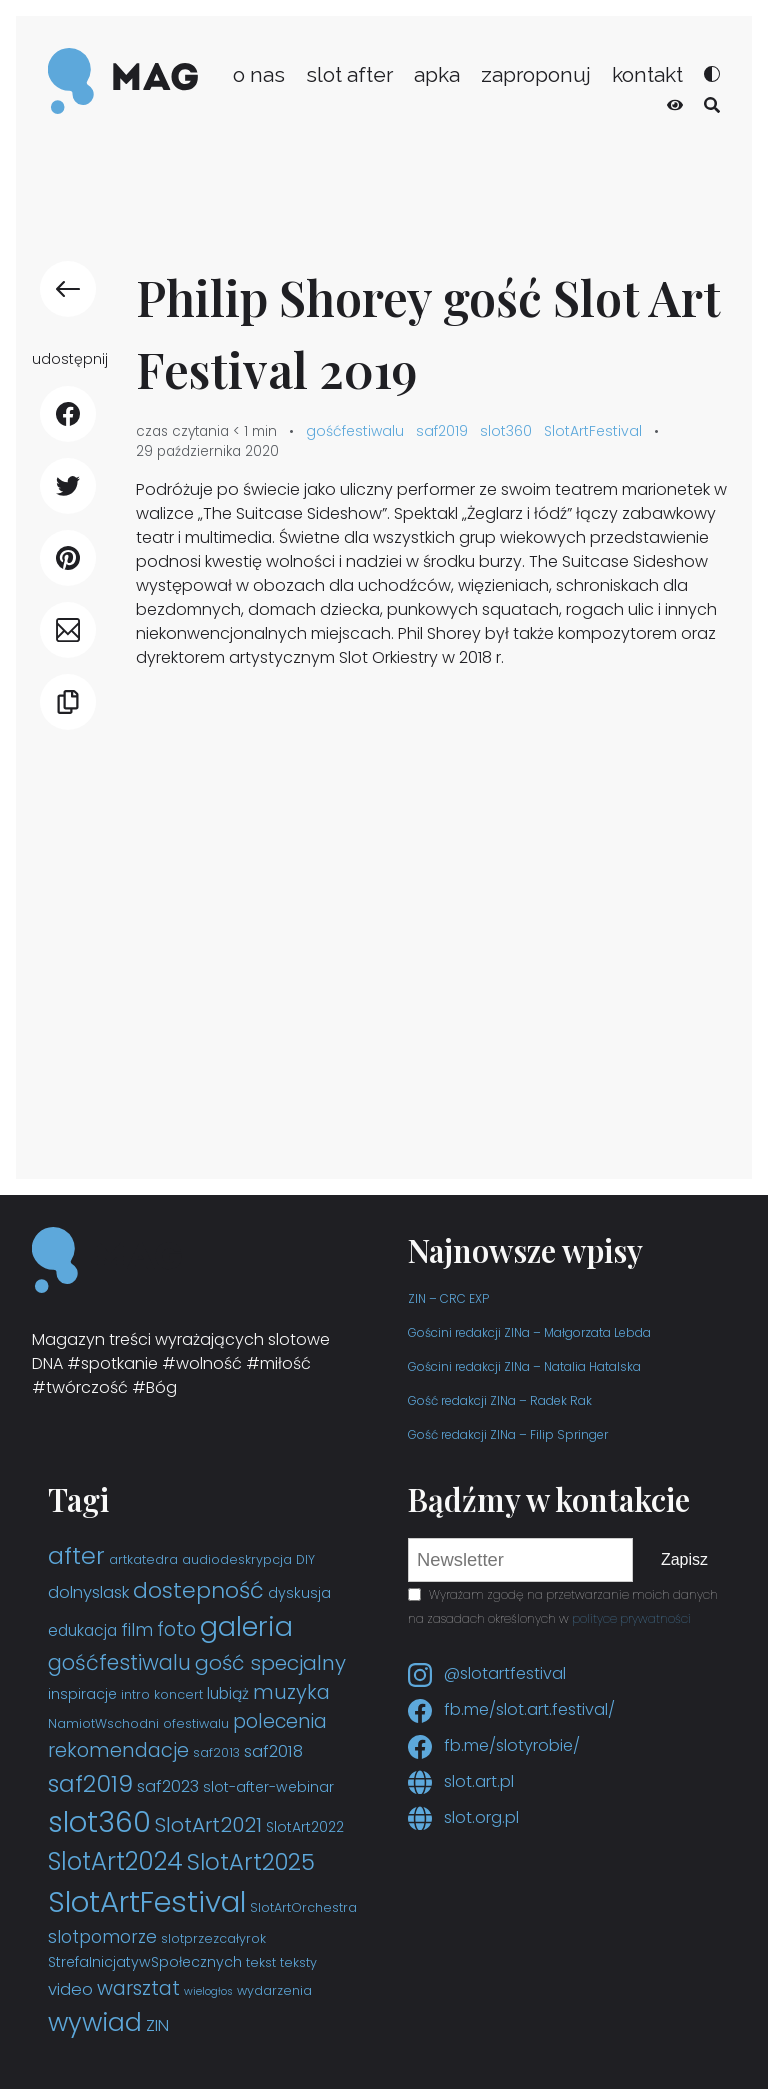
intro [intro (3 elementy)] (135, 1694)
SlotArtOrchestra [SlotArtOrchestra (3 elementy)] (303, 1907)
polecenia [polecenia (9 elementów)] (280, 1721)
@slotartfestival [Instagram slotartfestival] (487, 1673)
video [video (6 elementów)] (70, 1989)
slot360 (506, 431)
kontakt (647, 74)
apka (437, 74)
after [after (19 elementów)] (76, 1555)
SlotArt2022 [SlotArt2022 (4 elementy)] (305, 1827)
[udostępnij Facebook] (68, 414)
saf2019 (442, 431)
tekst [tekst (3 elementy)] (261, 1962)
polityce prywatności (631, 1618)
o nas (259, 74)
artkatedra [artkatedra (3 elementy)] (143, 1559)
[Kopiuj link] (68, 702)
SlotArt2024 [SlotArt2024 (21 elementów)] (115, 1861)
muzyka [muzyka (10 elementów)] (291, 1692)
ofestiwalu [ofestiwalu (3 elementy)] (196, 1723)
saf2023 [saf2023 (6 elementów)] (168, 1786)
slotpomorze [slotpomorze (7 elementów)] (102, 1937)
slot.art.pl (461, 1781)
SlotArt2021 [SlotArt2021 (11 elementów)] (208, 1825)
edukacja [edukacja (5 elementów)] (82, 1630)
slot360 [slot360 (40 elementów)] (99, 1822)
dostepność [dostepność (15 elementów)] (198, 1590)
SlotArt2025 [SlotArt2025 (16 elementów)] (251, 1862)
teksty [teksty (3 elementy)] (298, 1962)
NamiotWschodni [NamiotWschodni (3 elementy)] (103, 1723)
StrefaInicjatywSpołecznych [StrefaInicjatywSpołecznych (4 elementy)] (145, 1962)
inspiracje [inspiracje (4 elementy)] (82, 1694)
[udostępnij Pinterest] (68, 558)
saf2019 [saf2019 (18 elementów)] (90, 1783)
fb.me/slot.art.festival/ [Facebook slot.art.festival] (511, 1709)
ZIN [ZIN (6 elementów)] (157, 2025)
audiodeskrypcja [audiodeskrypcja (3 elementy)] (237, 1559)
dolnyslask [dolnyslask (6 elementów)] (88, 1592)
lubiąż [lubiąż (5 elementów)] (228, 1693)
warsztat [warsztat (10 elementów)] (138, 1988)
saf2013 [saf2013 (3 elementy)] (216, 1752)
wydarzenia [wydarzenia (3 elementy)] (274, 1990)
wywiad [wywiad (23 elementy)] (95, 2022)
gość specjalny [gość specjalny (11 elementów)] (270, 1663)
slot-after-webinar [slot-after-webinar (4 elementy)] (268, 1787)
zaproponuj (536, 74)
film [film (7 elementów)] (137, 1630)
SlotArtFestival (593, 431)
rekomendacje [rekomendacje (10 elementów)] (118, 1750)
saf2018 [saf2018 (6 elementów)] (273, 1751)
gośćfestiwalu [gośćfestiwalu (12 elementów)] (119, 1662)
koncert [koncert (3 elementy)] (178, 1694)
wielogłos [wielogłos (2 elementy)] (208, 1991)
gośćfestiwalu (355, 431)
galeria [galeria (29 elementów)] (246, 1626)
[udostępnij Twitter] (68, 486)
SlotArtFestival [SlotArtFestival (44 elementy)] (147, 1901)
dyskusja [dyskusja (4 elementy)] (299, 1593)
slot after (349, 74)
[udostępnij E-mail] (68, 630)
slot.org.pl (463, 1817)
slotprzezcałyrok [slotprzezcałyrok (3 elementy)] (213, 1938)
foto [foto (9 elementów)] (176, 1629)
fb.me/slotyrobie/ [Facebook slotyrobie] (494, 1745)
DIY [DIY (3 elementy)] (305, 1559)
